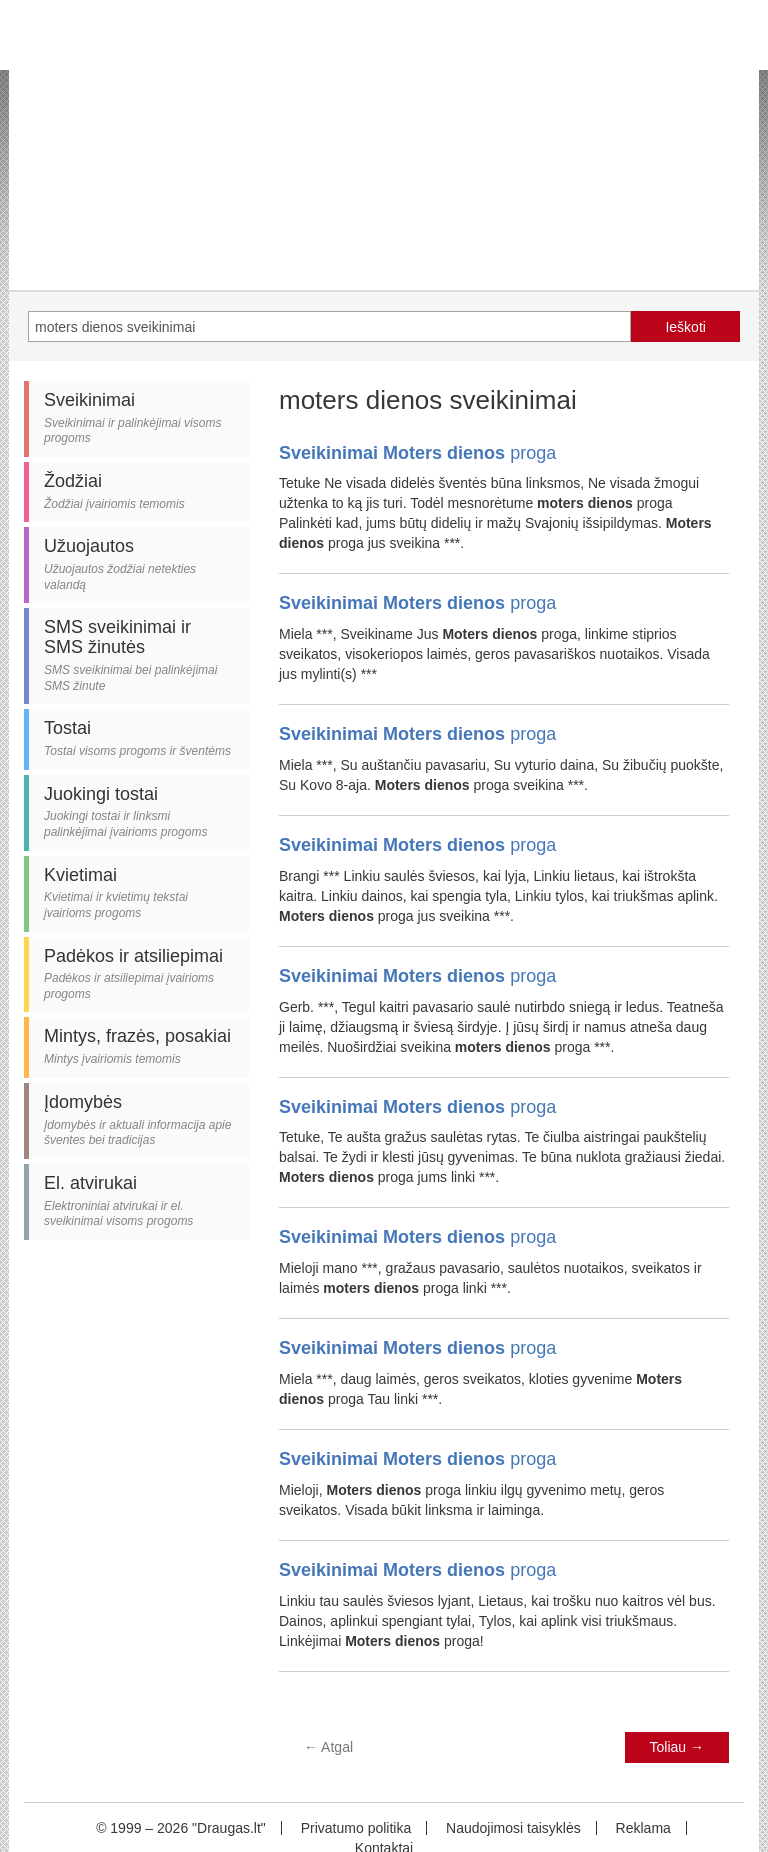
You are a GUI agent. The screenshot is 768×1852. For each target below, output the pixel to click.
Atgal (328, 1747)
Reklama (643, 1828)
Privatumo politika (356, 1828)
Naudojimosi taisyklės (513, 1828)
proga (417, 453)
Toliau (677, 1747)
